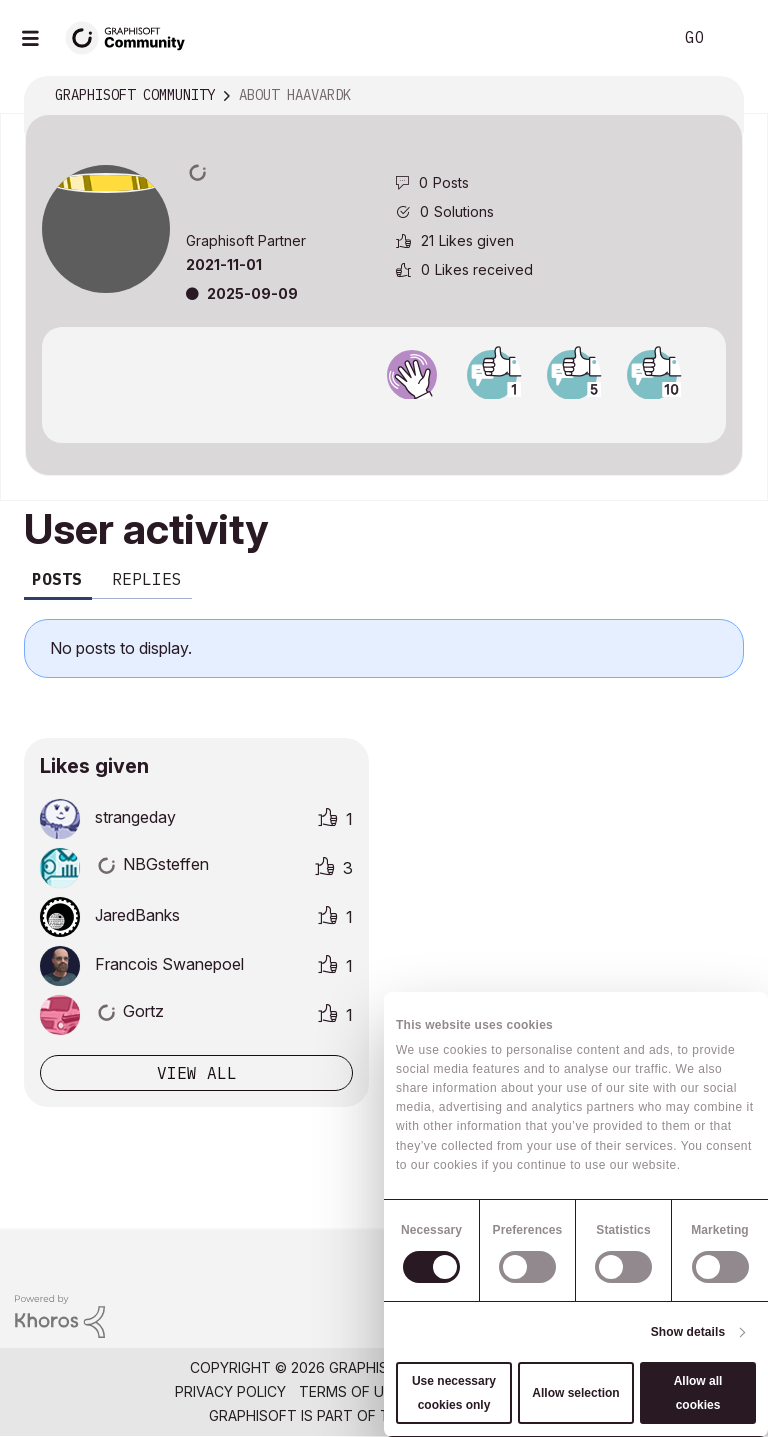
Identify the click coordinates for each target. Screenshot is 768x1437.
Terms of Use (350, 1391)
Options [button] (715, 96)
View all (197, 1073)
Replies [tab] (147, 579)
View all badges (384, 417)
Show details (688, 1332)
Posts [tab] (57, 579)
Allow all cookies (698, 1393)
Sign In (736, 38)
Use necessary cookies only (454, 1393)
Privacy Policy (230, 1391)
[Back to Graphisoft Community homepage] (132, 36)
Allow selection (575, 1393)
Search (635, 38)
